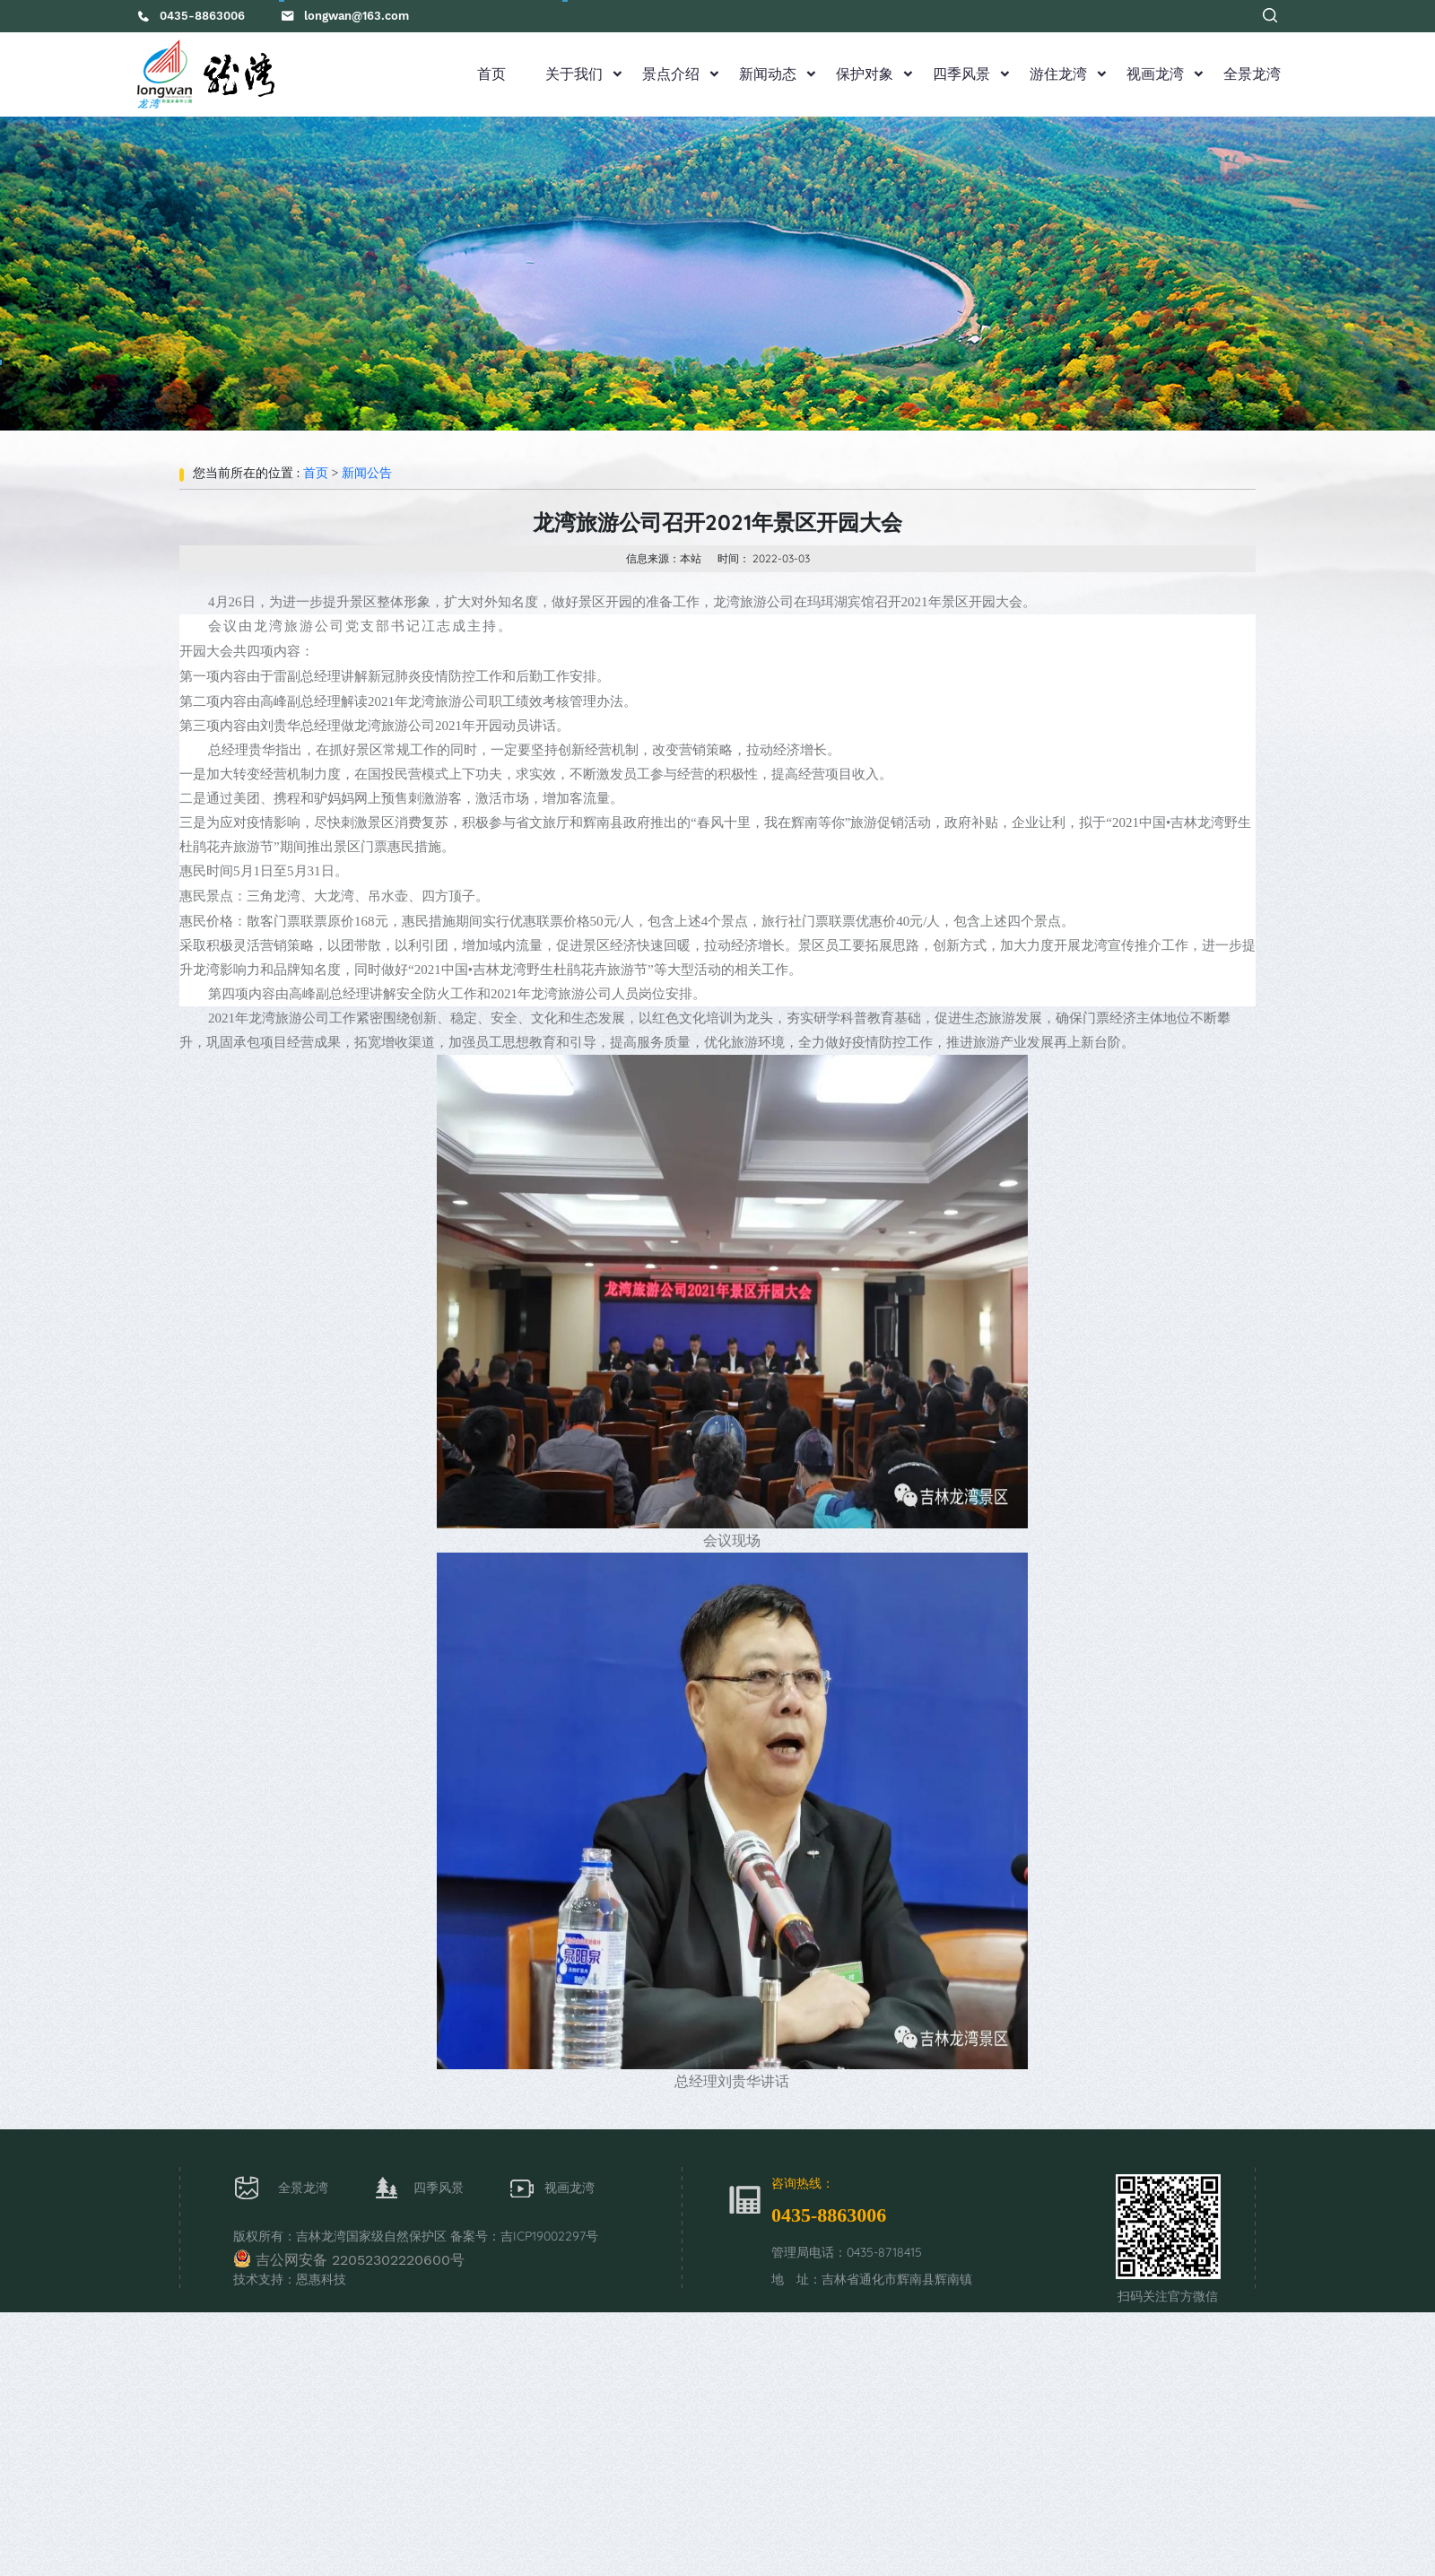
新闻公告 (367, 473)
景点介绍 (671, 74)
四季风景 (961, 74)
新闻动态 (767, 74)
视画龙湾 (1155, 74)
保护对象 (864, 74)
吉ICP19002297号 (549, 2236)
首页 (491, 74)
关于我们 (574, 74)
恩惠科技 (321, 2279)
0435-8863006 (202, 15)
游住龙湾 (1058, 74)
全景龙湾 (1252, 74)
